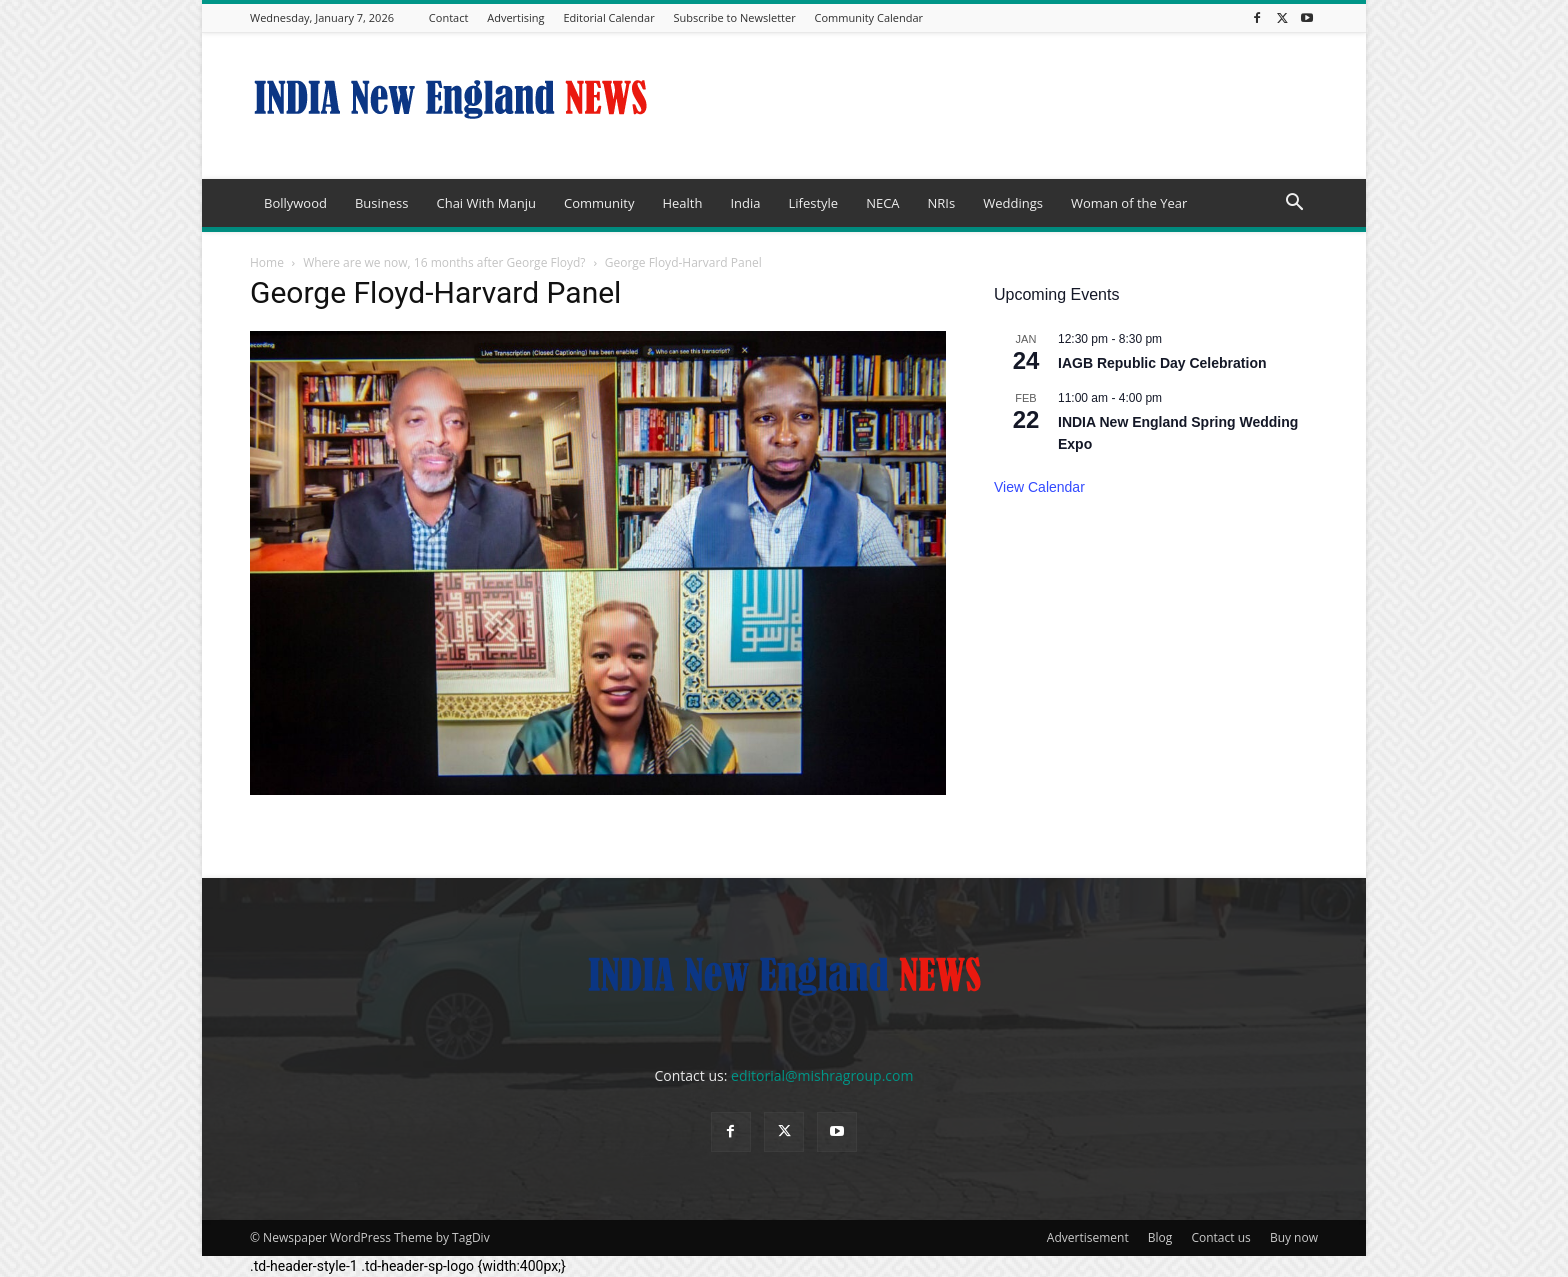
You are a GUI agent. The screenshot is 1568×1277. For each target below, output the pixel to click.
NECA (882, 203)
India (745, 203)
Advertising (515, 17)
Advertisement (1088, 1237)
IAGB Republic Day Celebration (1162, 363)
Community (599, 203)
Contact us (1220, 1237)
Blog (1160, 1237)
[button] (1294, 204)
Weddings (1013, 203)
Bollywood (295, 203)
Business (382, 203)
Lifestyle (813, 203)
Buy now (1294, 1237)
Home (267, 262)
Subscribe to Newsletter (735, 17)
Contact (449, 17)
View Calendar (1039, 487)
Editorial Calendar (608, 17)
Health (682, 203)
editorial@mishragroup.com (822, 1075)
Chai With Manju (485, 203)
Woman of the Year (1129, 203)
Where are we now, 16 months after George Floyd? (444, 262)
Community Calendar (869, 17)
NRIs (942, 203)
